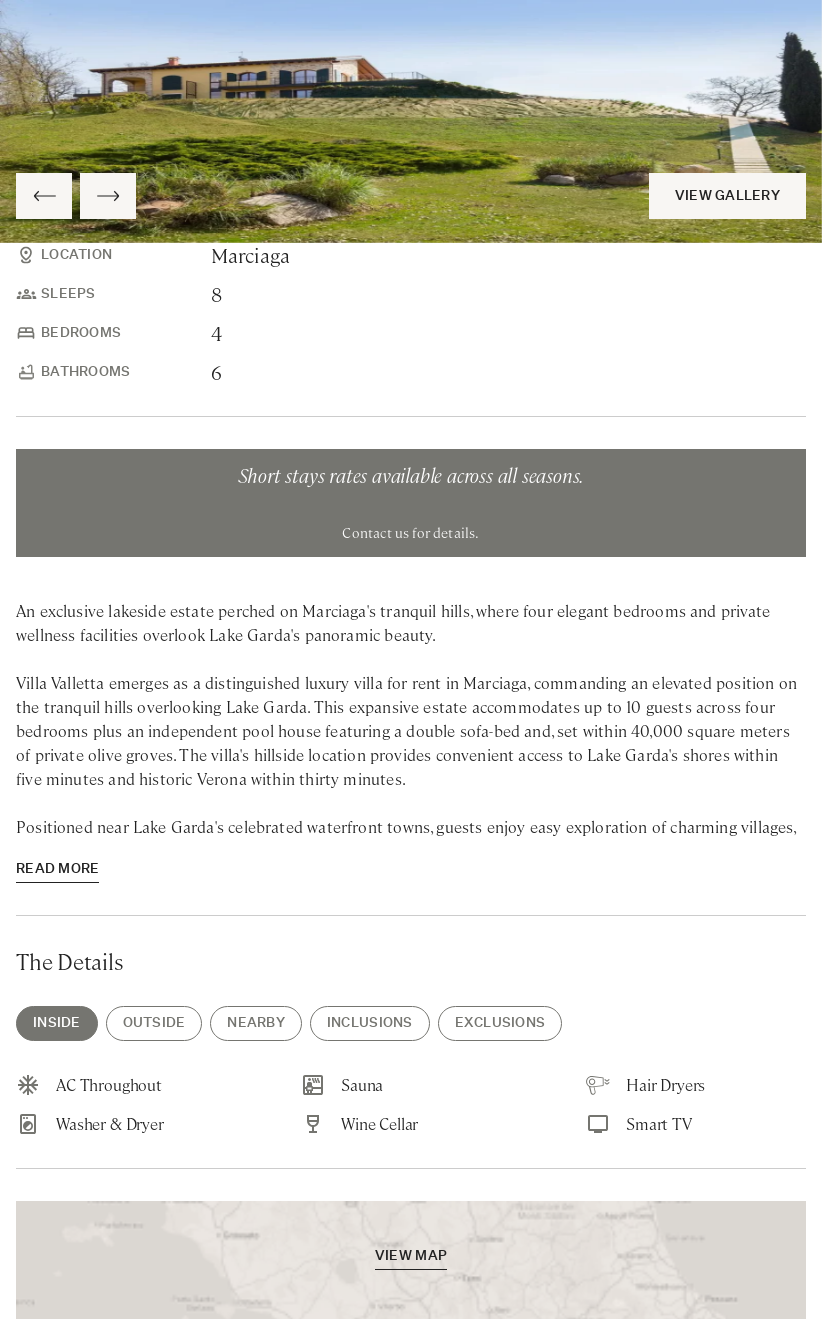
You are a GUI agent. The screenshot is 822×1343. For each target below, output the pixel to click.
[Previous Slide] (44, 196)
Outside (154, 1023)
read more (57, 869)
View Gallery (727, 196)
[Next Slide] (108, 196)
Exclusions (500, 1023)
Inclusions (370, 1023)
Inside (57, 1023)
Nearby (256, 1023)
